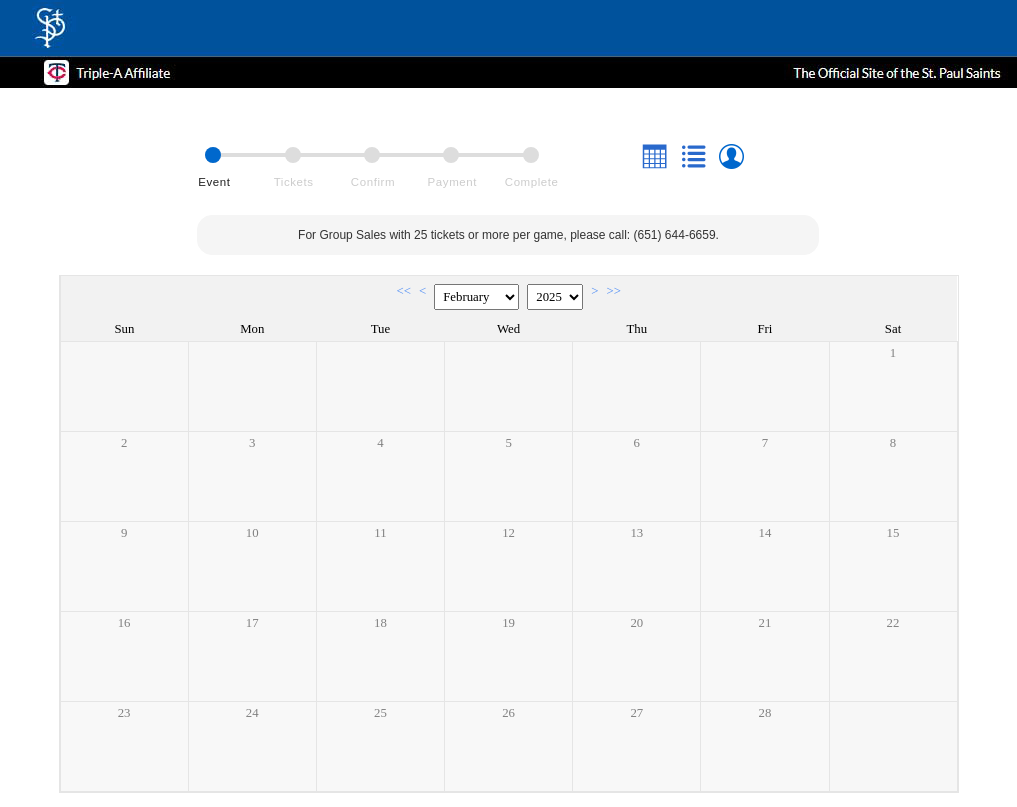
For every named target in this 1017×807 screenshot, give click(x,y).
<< (404, 291)
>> (613, 291)
